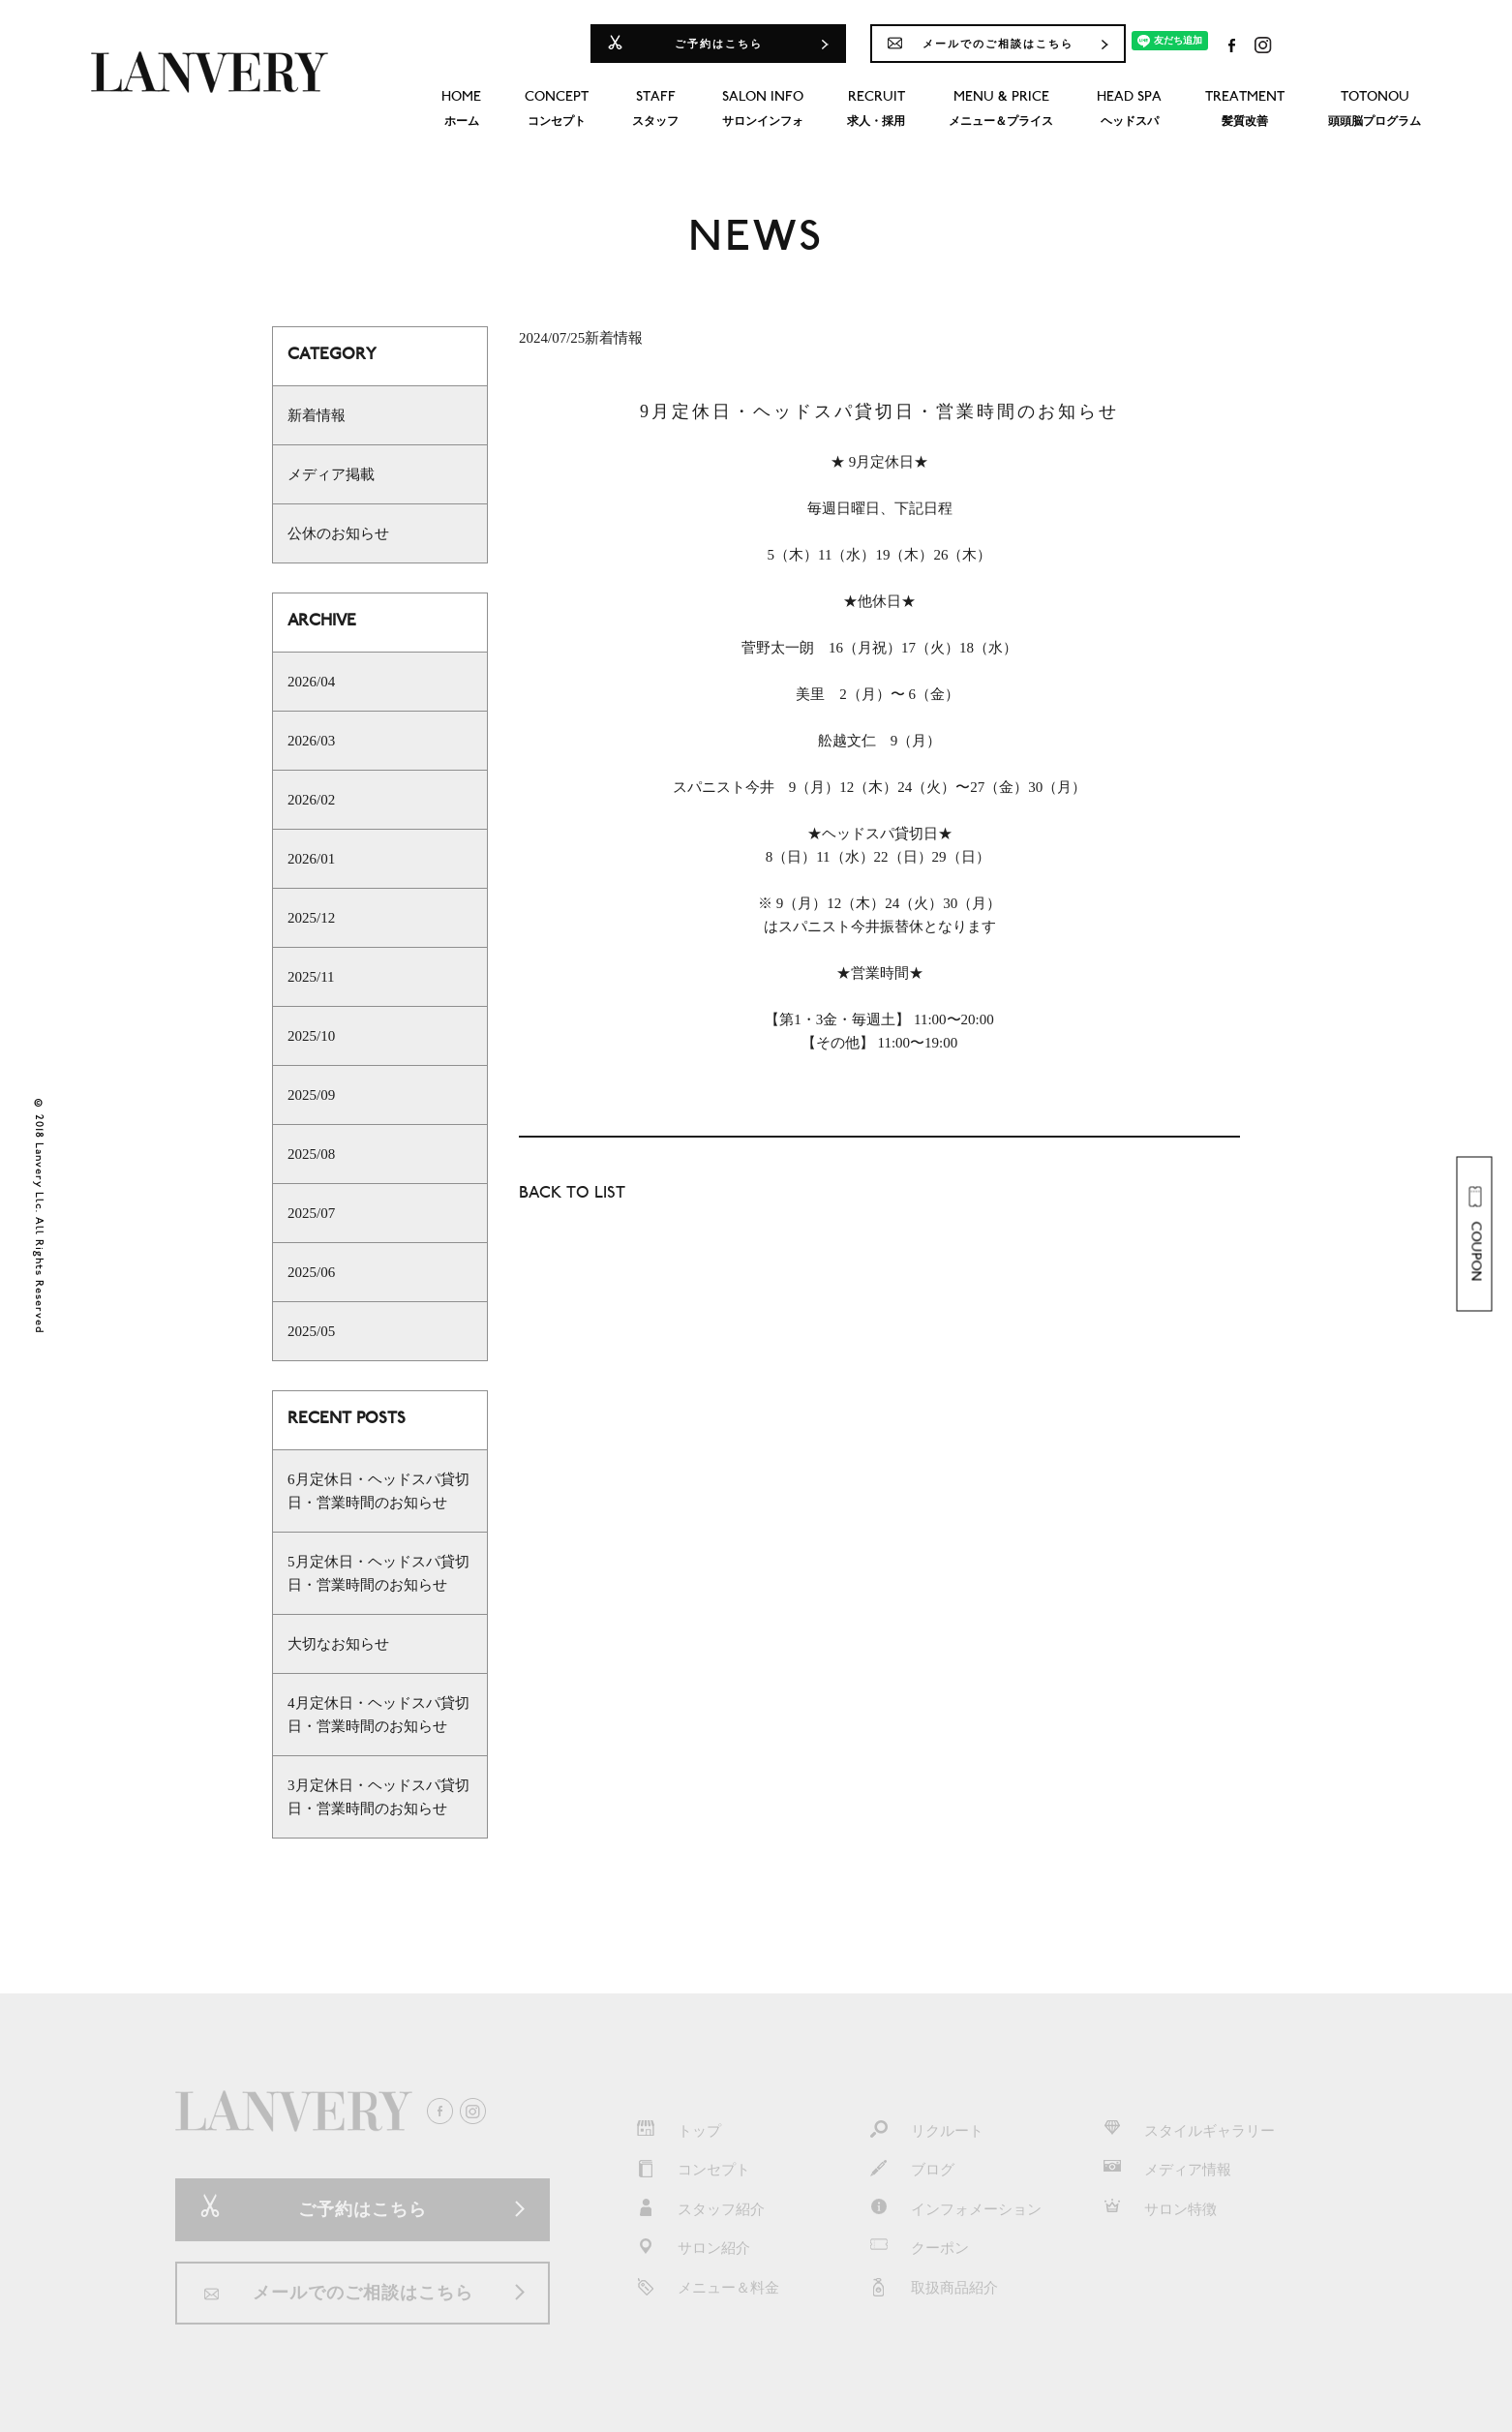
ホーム (461, 107)
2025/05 (311, 1331)
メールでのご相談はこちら (998, 43)
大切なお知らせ (338, 1644)
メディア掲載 (331, 474)
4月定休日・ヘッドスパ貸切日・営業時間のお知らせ (378, 1714)
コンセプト (557, 107)
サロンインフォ (762, 107)
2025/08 (311, 1154)
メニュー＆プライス (1001, 107)
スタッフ (655, 107)
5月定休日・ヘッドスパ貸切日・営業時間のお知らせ (378, 1573)
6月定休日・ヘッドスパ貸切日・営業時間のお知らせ (378, 1491)
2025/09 (311, 1095)
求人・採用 (876, 107)
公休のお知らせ (338, 533)
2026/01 (311, 858)
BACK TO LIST (572, 1194)
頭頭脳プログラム (1374, 107)
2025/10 (311, 1036)
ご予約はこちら (719, 43)
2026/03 (311, 740)
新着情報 (316, 415)
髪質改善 (1245, 107)
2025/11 (311, 977)
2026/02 (311, 799)
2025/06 (311, 1272)
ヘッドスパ (1129, 107)
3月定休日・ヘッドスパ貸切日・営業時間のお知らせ (378, 1797)
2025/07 (311, 1213)
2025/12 (311, 918)
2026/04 (311, 681)
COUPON (1474, 1234)
